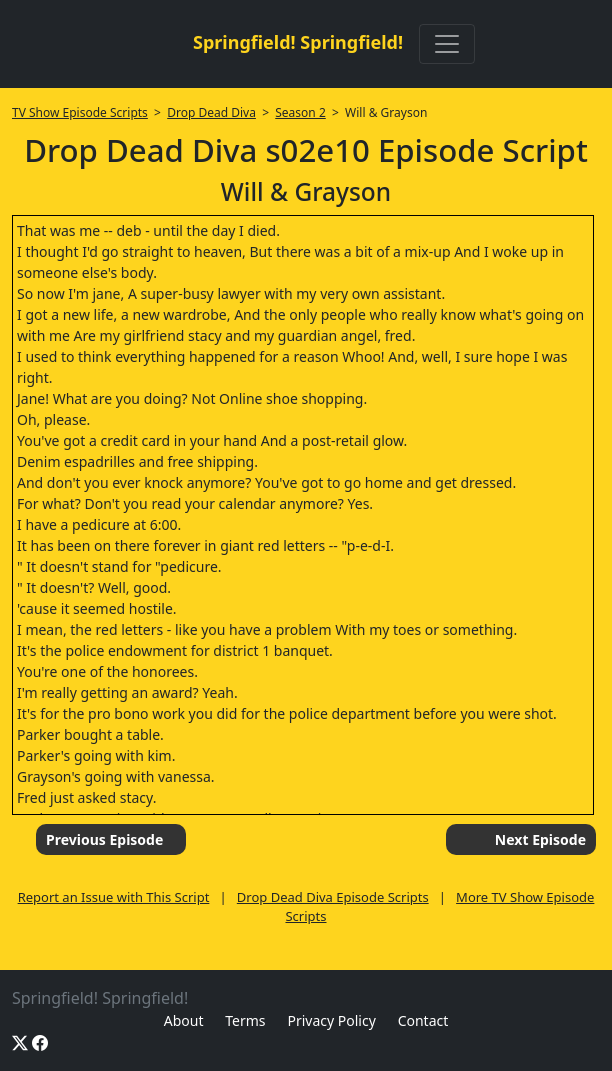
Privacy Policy (331, 1020)
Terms (245, 1020)
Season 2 (300, 112)
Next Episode (540, 839)
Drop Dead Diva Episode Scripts (333, 897)
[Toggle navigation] (447, 44)
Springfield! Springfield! (298, 42)
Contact (423, 1020)
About (184, 1020)
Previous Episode (104, 839)
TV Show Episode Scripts (80, 112)
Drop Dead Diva (211, 112)
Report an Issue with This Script (114, 897)
